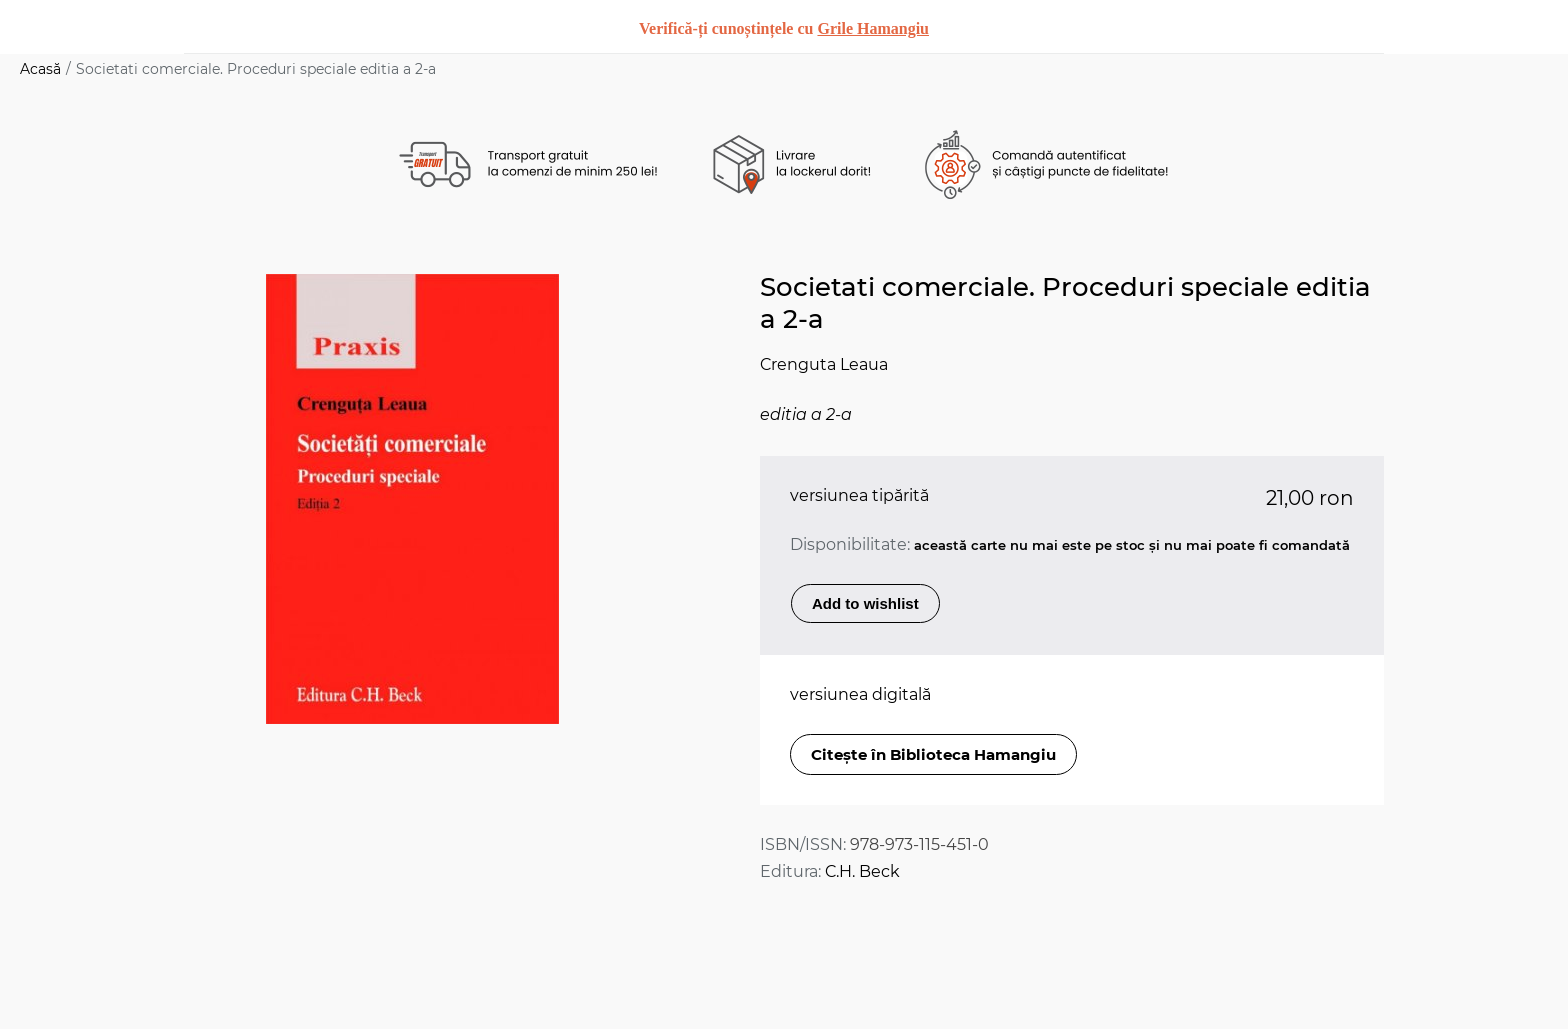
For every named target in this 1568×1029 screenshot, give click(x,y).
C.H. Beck (862, 871)
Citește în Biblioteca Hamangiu (933, 754)
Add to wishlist (865, 603)
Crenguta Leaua (824, 364)
